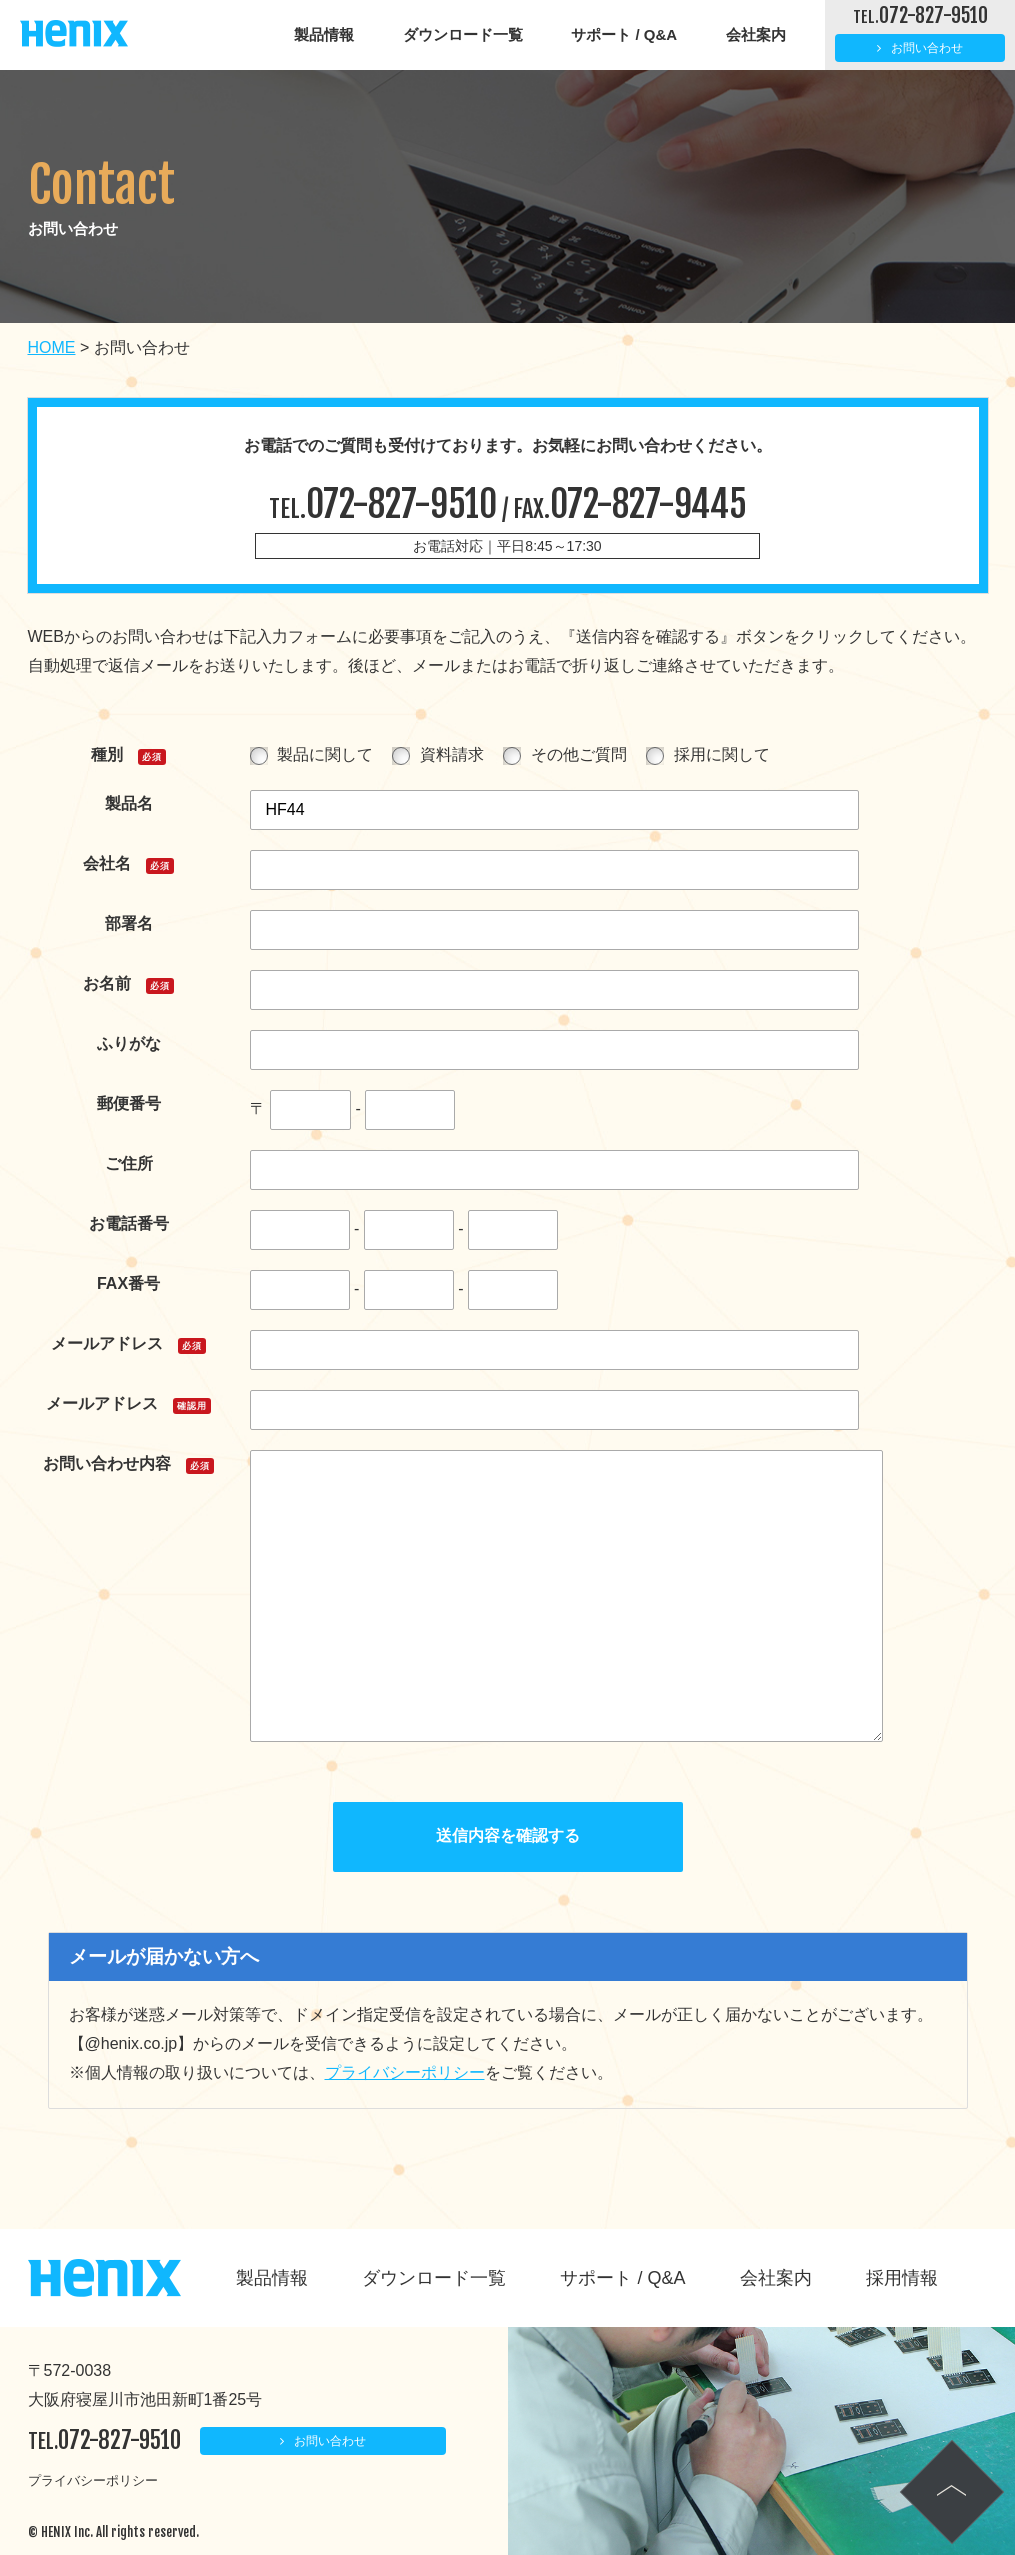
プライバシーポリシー (405, 2072)
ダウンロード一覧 (463, 34)
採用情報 (902, 2278)
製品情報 (324, 34)
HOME (52, 347)
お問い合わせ (927, 48)
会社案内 (756, 34)
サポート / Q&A (624, 34)
